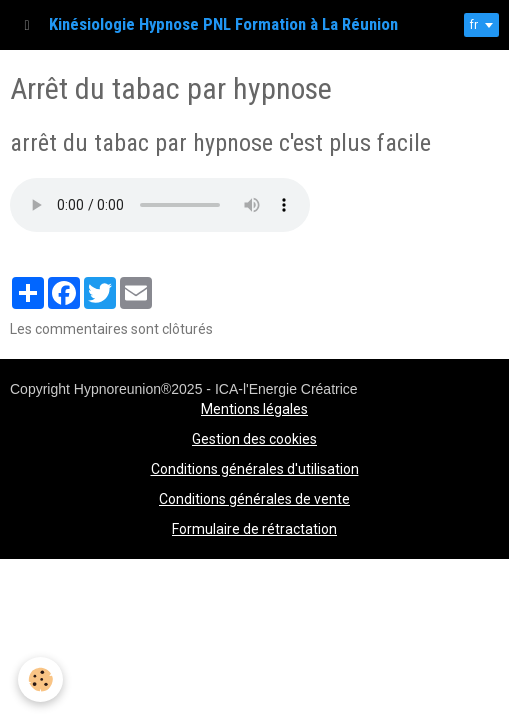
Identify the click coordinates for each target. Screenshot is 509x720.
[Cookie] (40, 679)
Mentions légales (254, 409)
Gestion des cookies (254, 439)
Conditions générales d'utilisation (255, 469)
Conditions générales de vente (254, 499)
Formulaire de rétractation (254, 529)
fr (474, 25)
